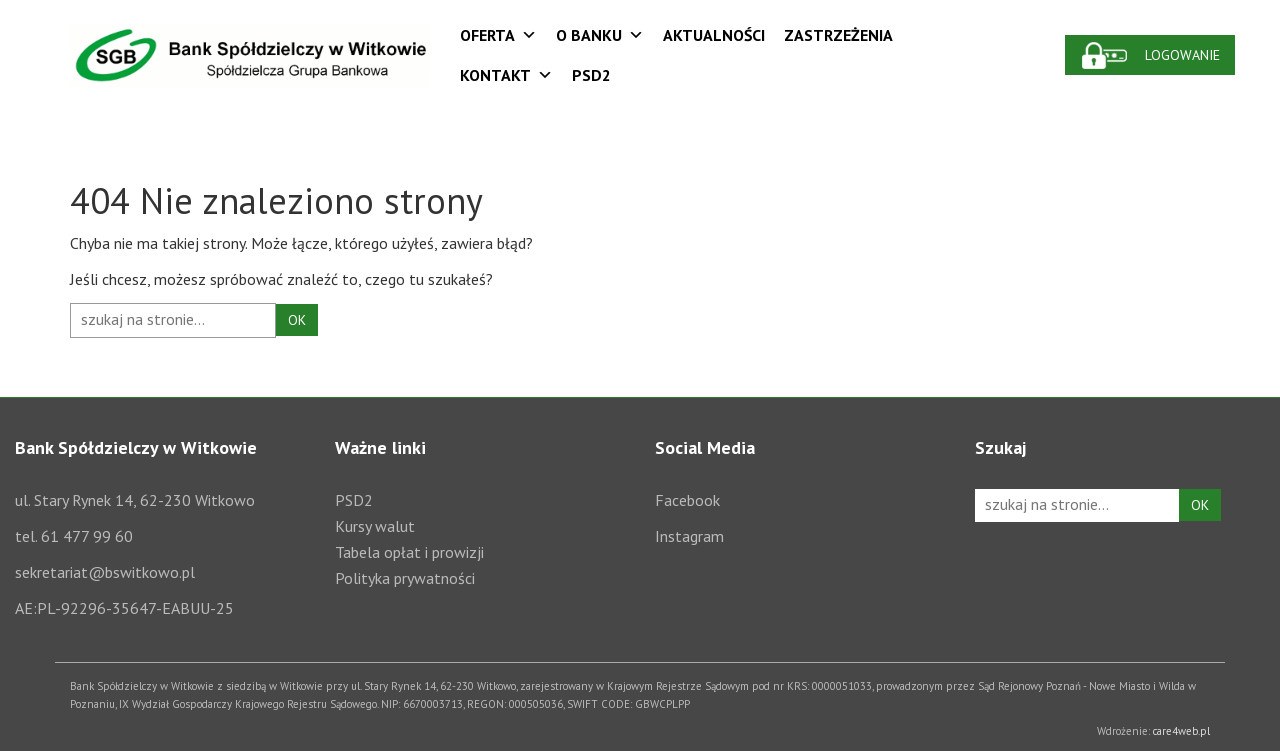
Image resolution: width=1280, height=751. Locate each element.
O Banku (600, 35)
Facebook (687, 500)
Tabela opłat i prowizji (409, 552)
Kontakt (506, 75)
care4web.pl (1181, 731)
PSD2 (591, 75)
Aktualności (714, 35)
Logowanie (1182, 55)
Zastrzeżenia (838, 35)
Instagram (689, 536)
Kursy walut (375, 526)
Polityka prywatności (405, 578)
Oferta (498, 35)
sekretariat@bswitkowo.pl (105, 572)
